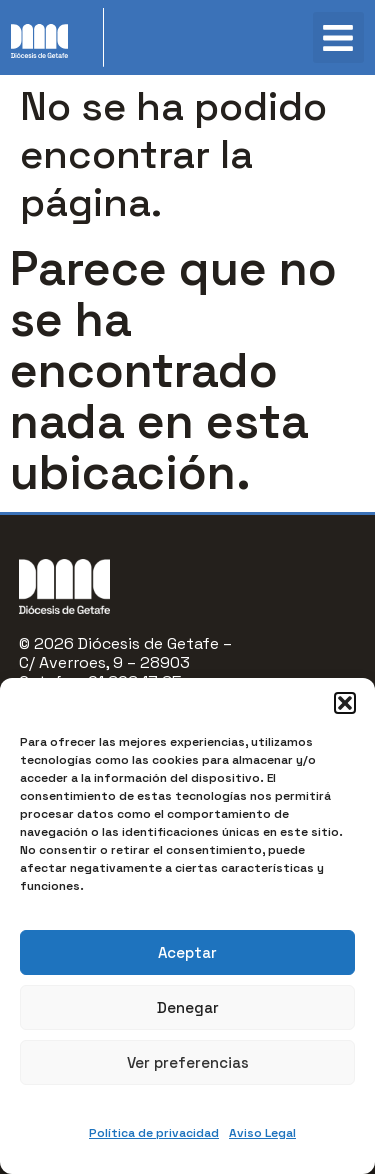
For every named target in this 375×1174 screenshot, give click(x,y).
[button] (345, 703)
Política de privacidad (154, 1133)
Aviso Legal (262, 1133)
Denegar (188, 1007)
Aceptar (187, 952)
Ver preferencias (188, 1062)
